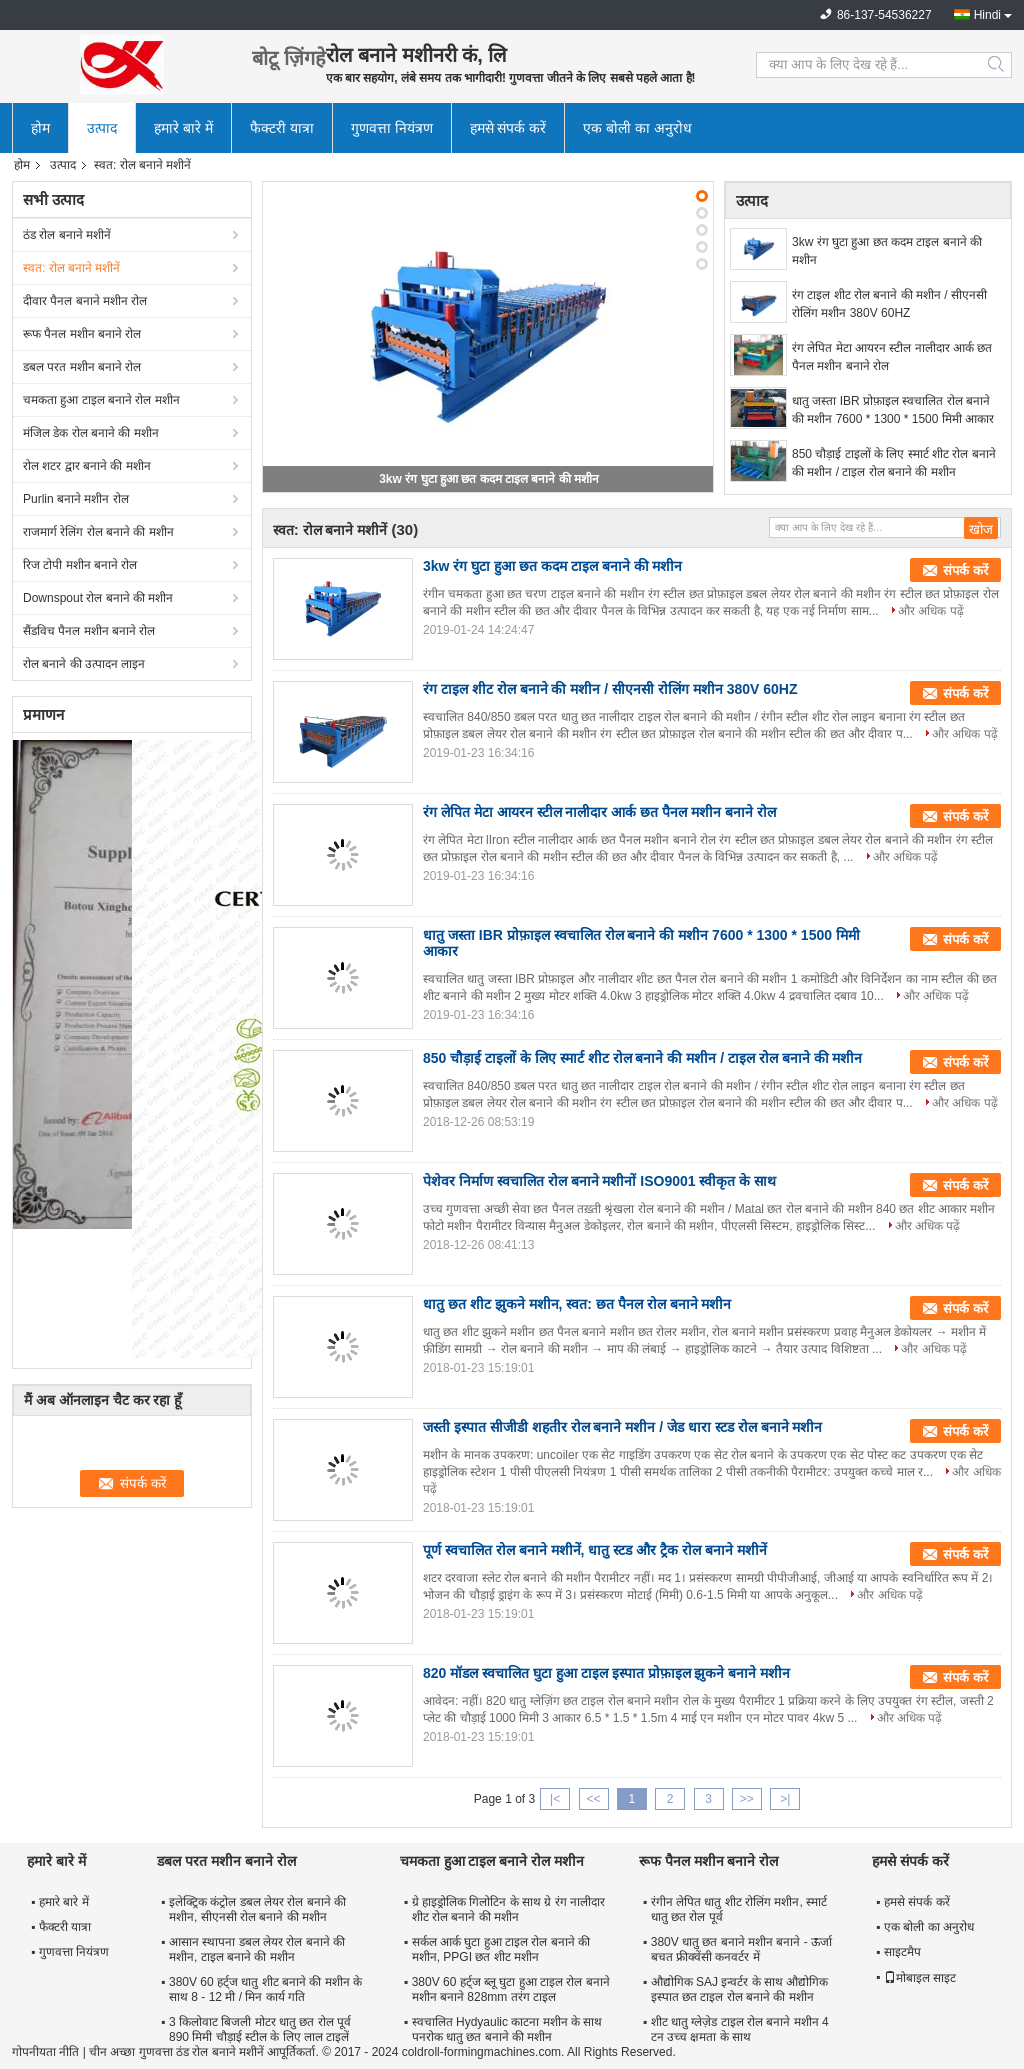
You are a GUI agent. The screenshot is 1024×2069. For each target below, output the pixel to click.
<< (593, 1799)
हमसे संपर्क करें (508, 128)
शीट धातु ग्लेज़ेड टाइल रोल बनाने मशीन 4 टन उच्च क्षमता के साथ (740, 2029)
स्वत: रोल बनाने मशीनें (71, 268)
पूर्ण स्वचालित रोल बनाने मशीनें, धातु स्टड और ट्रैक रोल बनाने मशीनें (595, 1550)
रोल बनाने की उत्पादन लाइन (84, 664)
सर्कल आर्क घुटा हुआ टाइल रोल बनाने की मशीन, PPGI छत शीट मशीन (501, 1949)
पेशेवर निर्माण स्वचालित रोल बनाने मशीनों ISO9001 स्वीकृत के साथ (599, 1181)
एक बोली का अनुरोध (637, 128)
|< (555, 1799)
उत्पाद (102, 128)
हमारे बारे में (183, 128)
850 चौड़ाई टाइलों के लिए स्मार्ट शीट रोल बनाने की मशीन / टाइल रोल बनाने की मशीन (894, 463)
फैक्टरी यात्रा (282, 128)
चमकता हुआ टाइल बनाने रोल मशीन (101, 400)
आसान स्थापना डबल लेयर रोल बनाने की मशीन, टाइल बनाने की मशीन (257, 1949)
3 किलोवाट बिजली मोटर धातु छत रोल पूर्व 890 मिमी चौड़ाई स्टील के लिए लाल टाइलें (260, 2029)
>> (747, 1799)
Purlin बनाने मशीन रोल (76, 499)
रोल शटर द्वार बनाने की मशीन (87, 466)
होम (40, 128)
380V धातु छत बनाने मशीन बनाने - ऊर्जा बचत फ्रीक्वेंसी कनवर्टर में (741, 1949)
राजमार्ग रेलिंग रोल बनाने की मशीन (98, 532)
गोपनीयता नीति (45, 2052)
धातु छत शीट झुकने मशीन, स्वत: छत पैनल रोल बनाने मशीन (577, 1304)
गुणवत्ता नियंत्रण (392, 128)
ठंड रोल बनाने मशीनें (67, 235)
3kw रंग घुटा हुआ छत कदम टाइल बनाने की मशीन (489, 479)
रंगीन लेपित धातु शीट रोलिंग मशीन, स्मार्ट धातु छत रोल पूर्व (739, 1909)
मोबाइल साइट (920, 1978)
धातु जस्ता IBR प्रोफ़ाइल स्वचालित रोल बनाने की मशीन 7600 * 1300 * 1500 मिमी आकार (893, 410)
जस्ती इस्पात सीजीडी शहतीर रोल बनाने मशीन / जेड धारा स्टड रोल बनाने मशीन (622, 1427)
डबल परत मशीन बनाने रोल (82, 367)
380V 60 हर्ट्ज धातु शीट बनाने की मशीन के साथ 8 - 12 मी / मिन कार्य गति (265, 1989)
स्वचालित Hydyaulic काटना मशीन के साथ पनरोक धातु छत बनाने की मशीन (507, 2029)
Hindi (987, 15)
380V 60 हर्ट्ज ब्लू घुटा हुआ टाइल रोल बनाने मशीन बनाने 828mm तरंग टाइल (511, 1989)
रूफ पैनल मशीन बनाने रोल (82, 334)
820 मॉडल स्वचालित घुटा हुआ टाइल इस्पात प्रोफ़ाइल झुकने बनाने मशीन (606, 1673)
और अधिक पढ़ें (931, 611)
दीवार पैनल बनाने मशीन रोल (85, 301)
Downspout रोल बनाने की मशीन (98, 598)
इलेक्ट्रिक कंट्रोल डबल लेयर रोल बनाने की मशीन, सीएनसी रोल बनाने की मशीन (257, 1909)
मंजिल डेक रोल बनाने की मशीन (91, 433)
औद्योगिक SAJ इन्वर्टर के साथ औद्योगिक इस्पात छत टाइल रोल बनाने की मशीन (740, 1989)
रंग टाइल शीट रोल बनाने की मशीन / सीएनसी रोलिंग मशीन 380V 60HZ (889, 304)
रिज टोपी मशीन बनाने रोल (80, 565)
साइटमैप (902, 1952)
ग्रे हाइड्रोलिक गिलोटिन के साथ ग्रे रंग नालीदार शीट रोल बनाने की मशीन (508, 1909)
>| (785, 1799)
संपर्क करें (965, 570)
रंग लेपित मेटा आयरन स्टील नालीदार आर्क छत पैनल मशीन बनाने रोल (892, 357)
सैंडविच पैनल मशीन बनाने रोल (89, 631)
